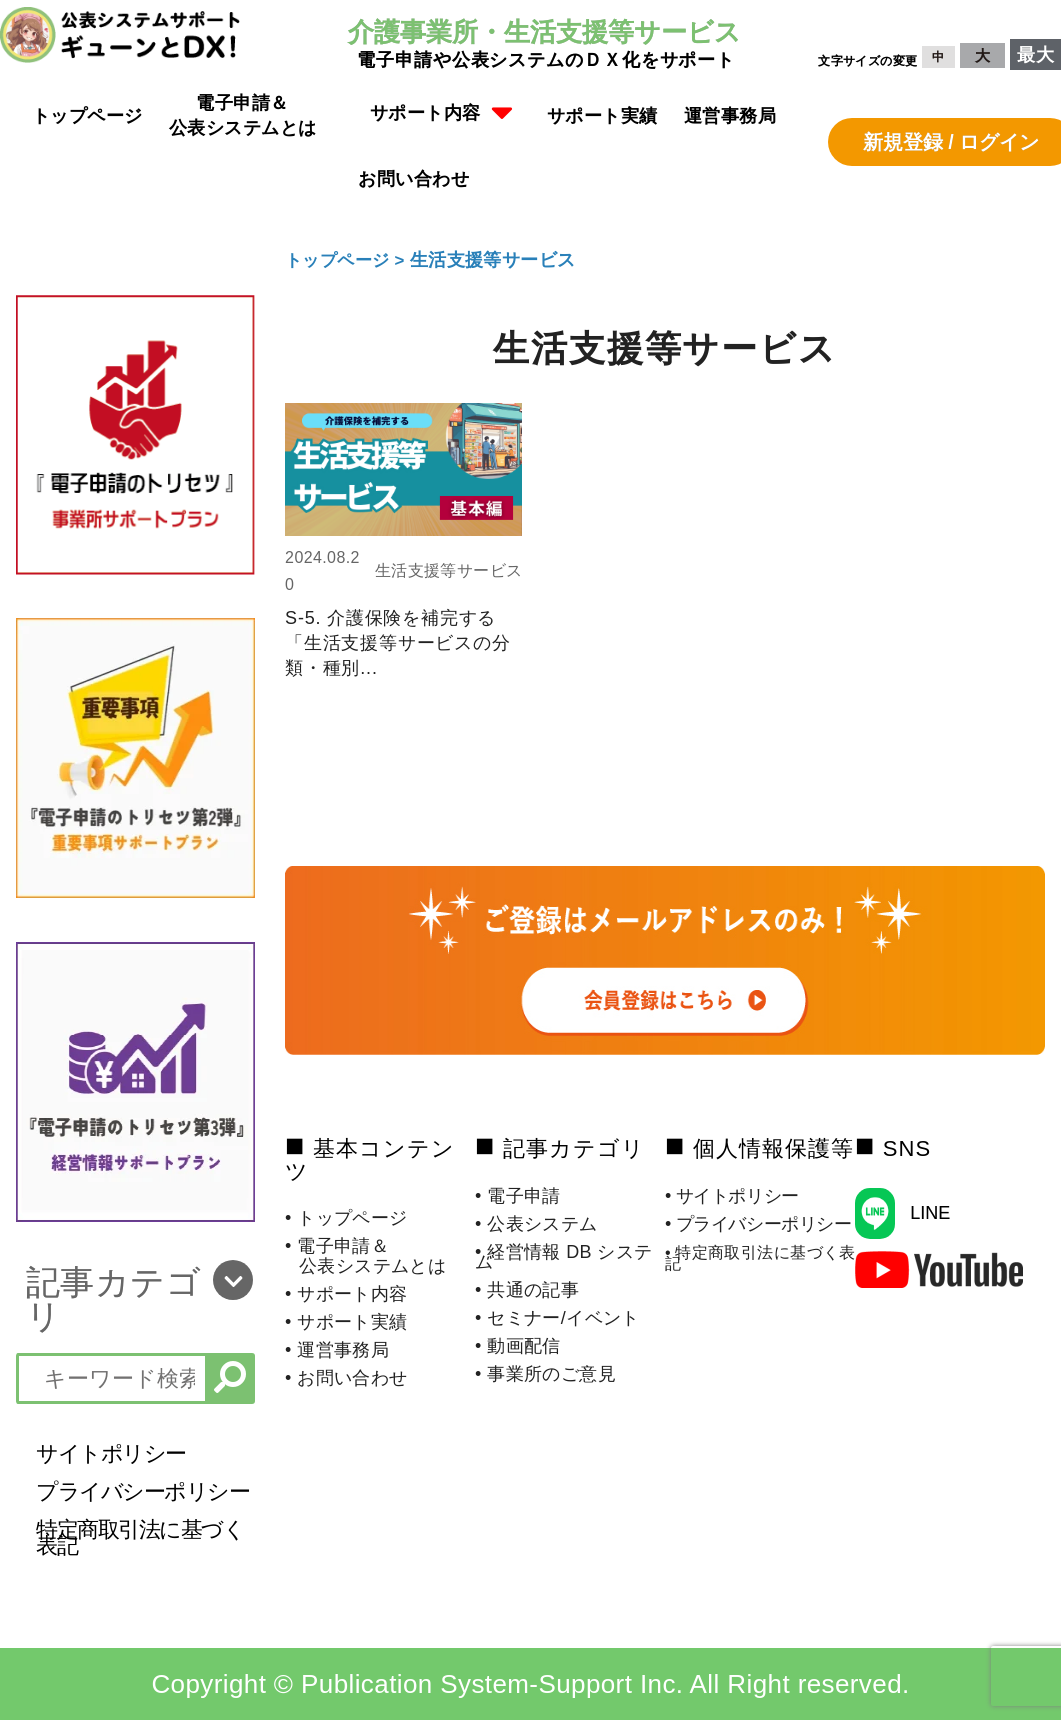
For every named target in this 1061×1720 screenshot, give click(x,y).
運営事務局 (730, 116)
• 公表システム (536, 1224)
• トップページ (346, 1218)
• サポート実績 (346, 1322)
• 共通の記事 (527, 1290)
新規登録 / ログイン (951, 142)
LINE (930, 1213)
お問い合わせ (413, 179)
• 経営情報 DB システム (564, 1257)
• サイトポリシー (732, 1196)
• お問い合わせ (346, 1378)
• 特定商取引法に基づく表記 (760, 1258)
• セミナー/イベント (557, 1318)
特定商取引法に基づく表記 (140, 1537)
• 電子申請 (518, 1196)
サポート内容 (442, 114)
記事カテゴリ (113, 1299)
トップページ (87, 116)
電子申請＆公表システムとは (243, 115)
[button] (442, 116)
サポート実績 (602, 116)
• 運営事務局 (337, 1350)
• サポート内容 (346, 1294)
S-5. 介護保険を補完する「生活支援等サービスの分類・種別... (398, 643)
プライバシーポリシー (142, 1491)
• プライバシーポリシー (758, 1224)
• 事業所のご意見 (545, 1374)
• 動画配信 (518, 1346)
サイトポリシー (111, 1453)
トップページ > (351, 260)
